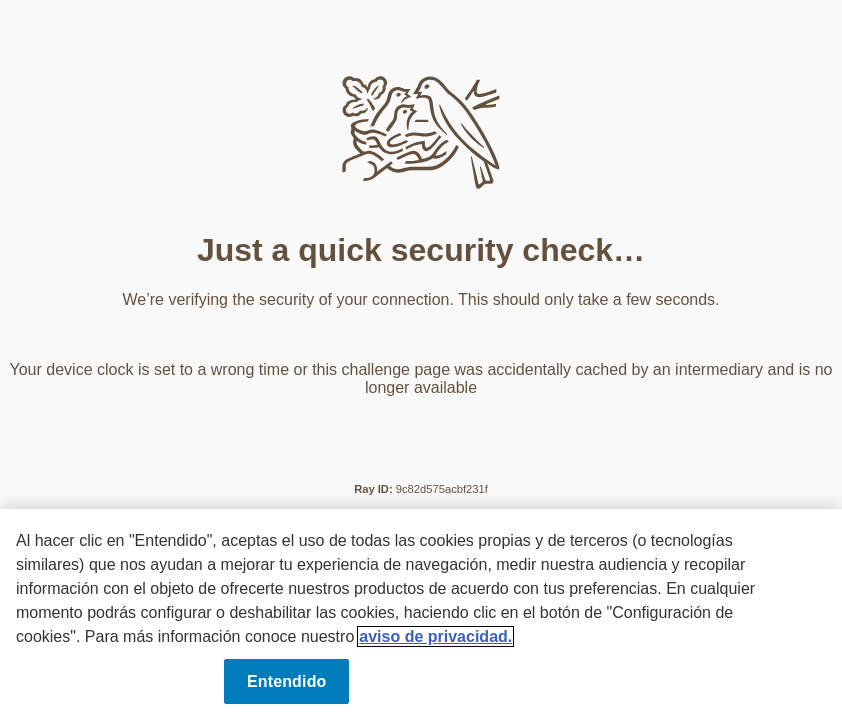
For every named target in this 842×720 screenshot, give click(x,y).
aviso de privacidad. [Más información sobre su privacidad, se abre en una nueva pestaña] (435, 636)
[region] (421, 614)
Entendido (287, 681)
